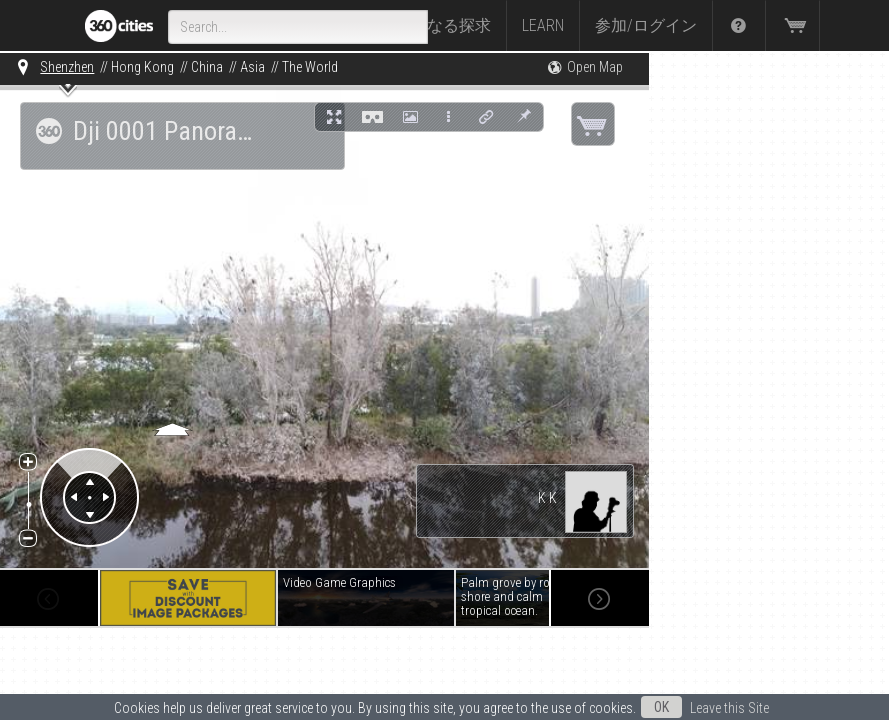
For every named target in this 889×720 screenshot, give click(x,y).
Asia (252, 67)
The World (310, 67)
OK (661, 707)
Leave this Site (729, 708)
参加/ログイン (646, 25)
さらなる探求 (443, 25)
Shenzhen (67, 67)
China (207, 67)
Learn (543, 25)
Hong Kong (142, 67)
